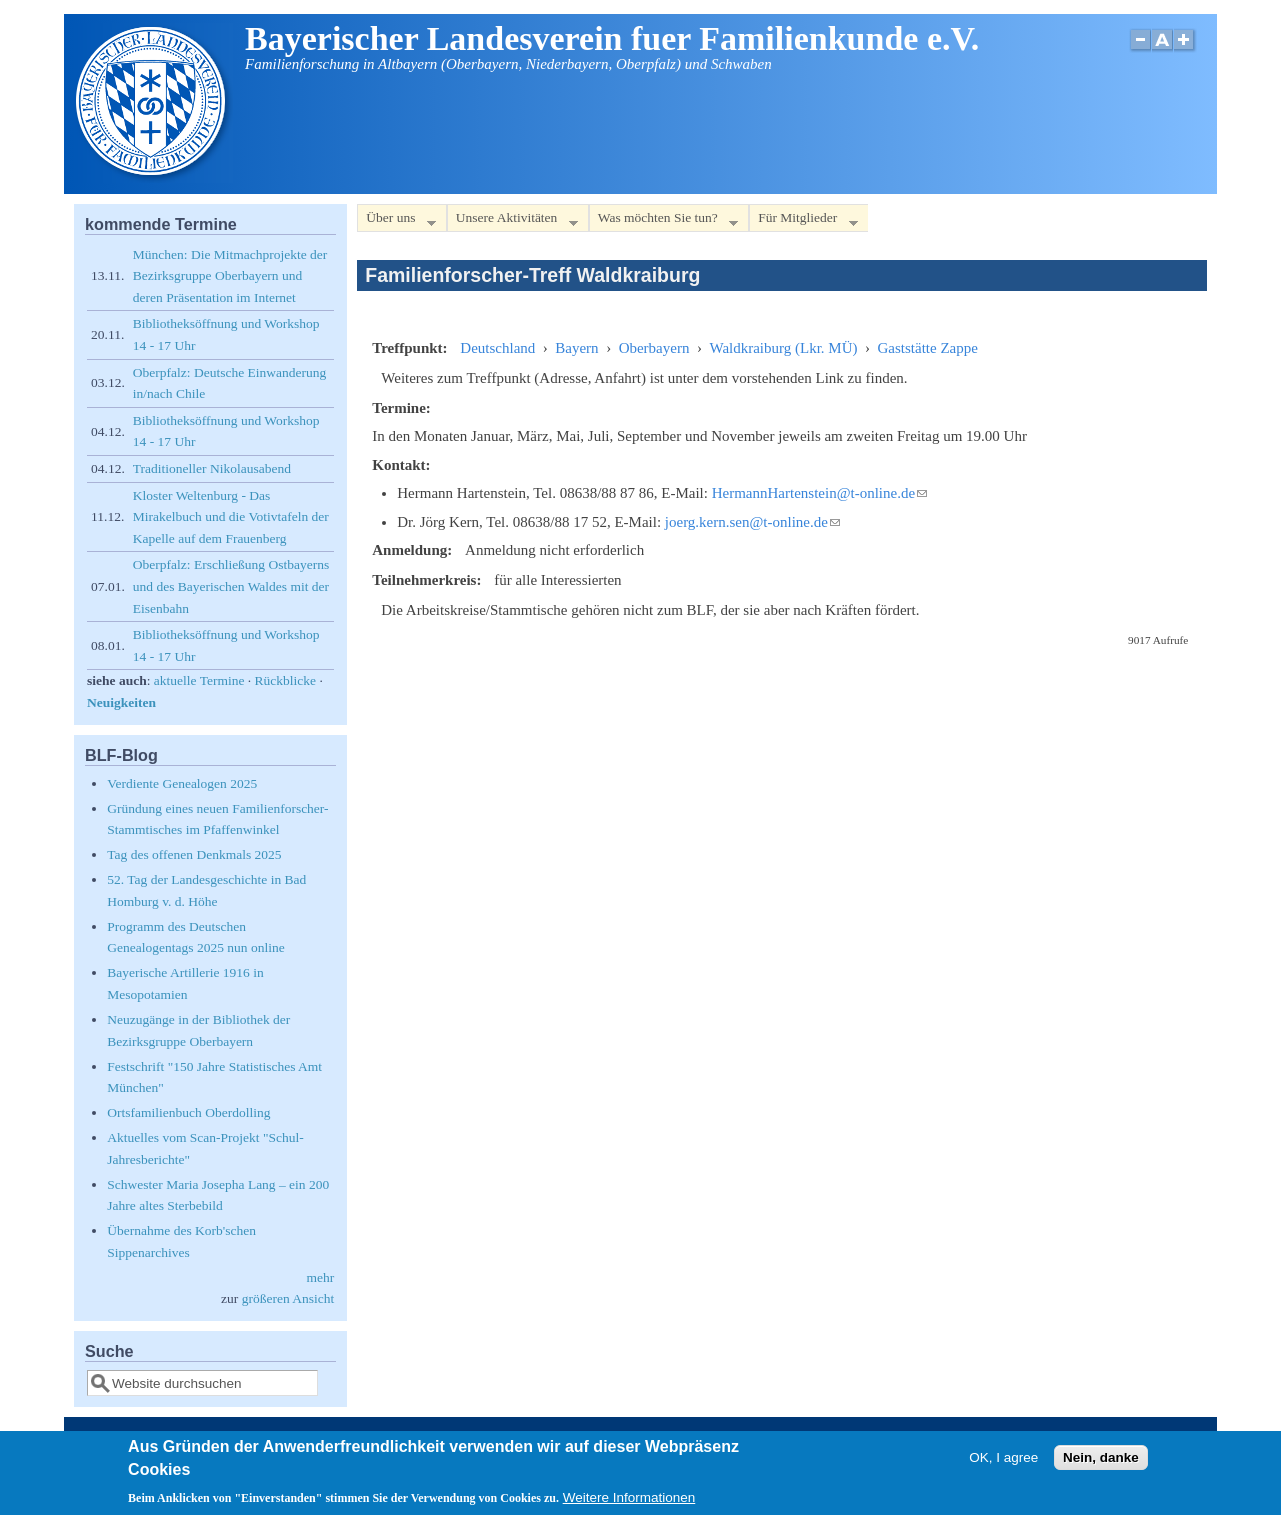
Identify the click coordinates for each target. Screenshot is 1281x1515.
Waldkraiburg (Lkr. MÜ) (783, 348)
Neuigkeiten (121, 702)
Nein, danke (1101, 1463)
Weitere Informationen (629, 1504)
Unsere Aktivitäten (512, 221)
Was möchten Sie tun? (663, 221)
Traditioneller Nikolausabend (212, 468)
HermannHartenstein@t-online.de (819, 493)
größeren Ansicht (288, 1298)
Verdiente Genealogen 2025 (182, 783)
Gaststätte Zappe (928, 348)
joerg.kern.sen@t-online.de (752, 522)
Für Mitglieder (803, 221)
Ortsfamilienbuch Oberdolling (188, 1112)
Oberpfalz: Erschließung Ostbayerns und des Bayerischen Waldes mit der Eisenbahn (231, 586)
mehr (321, 1277)
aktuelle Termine (199, 680)
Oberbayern (654, 348)
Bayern (576, 348)
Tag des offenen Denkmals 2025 (194, 854)
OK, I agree (1003, 1463)
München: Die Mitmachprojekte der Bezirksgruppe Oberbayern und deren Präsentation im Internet (230, 276)
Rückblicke (285, 680)
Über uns (396, 221)
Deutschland (497, 348)
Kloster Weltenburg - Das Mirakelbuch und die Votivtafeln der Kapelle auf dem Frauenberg (231, 517)
